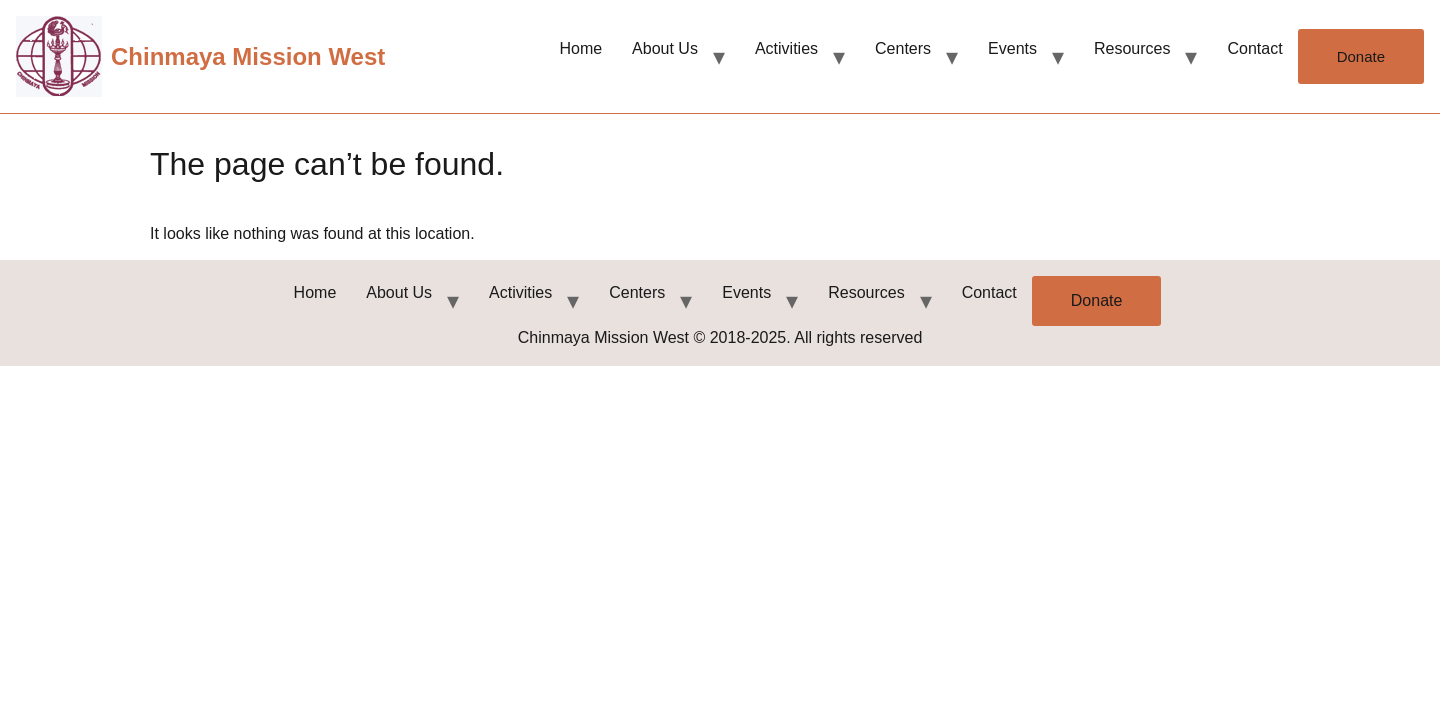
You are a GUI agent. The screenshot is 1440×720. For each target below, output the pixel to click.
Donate (1361, 56)
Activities (786, 48)
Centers (903, 48)
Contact (1254, 48)
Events (1012, 48)
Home (580, 48)
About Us (665, 48)
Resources (1132, 48)
